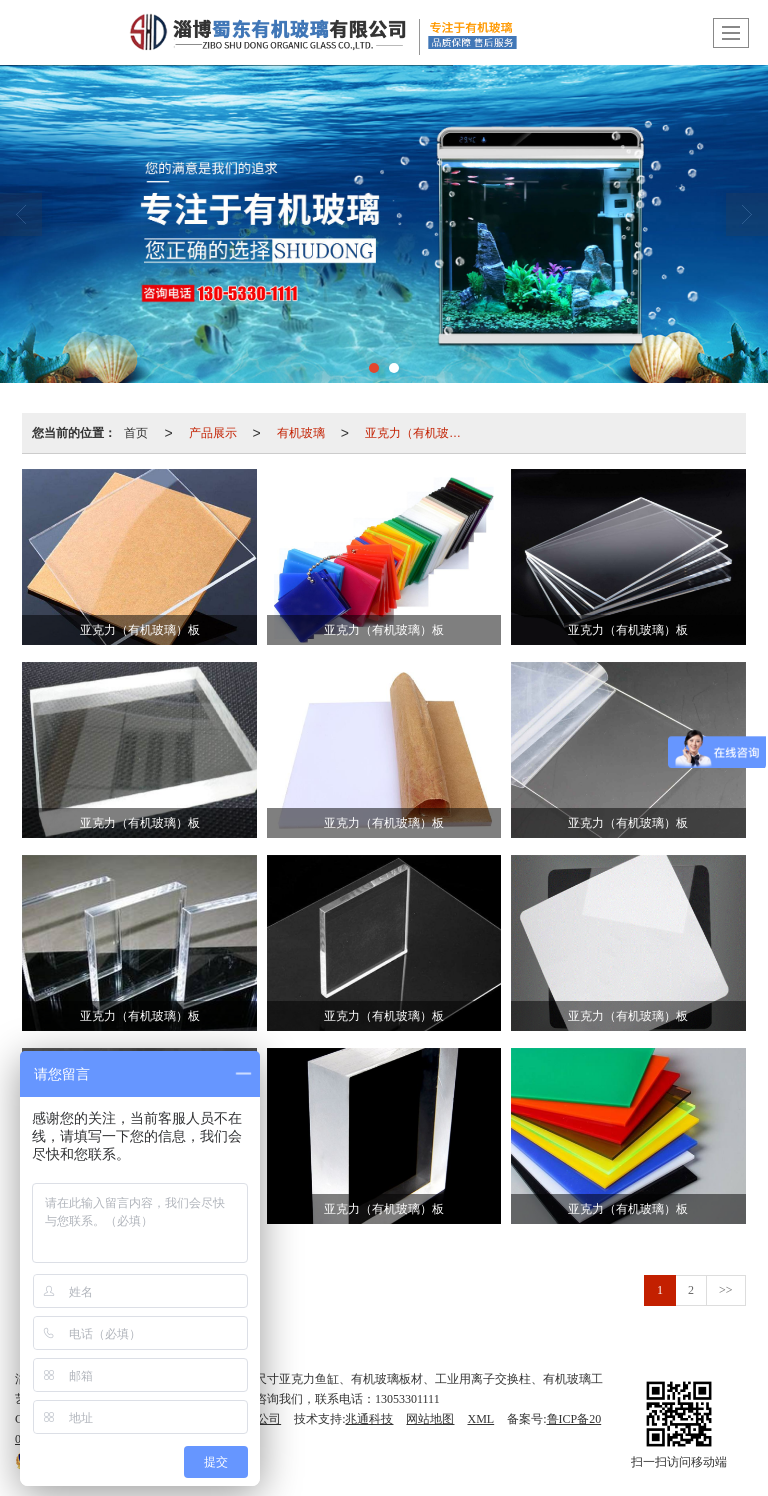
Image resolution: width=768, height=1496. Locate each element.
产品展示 (213, 433)
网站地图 (430, 1419)
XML (480, 1419)
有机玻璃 (301, 433)
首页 (136, 433)
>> (726, 1290)
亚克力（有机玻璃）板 (419, 433)
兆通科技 (369, 1419)
